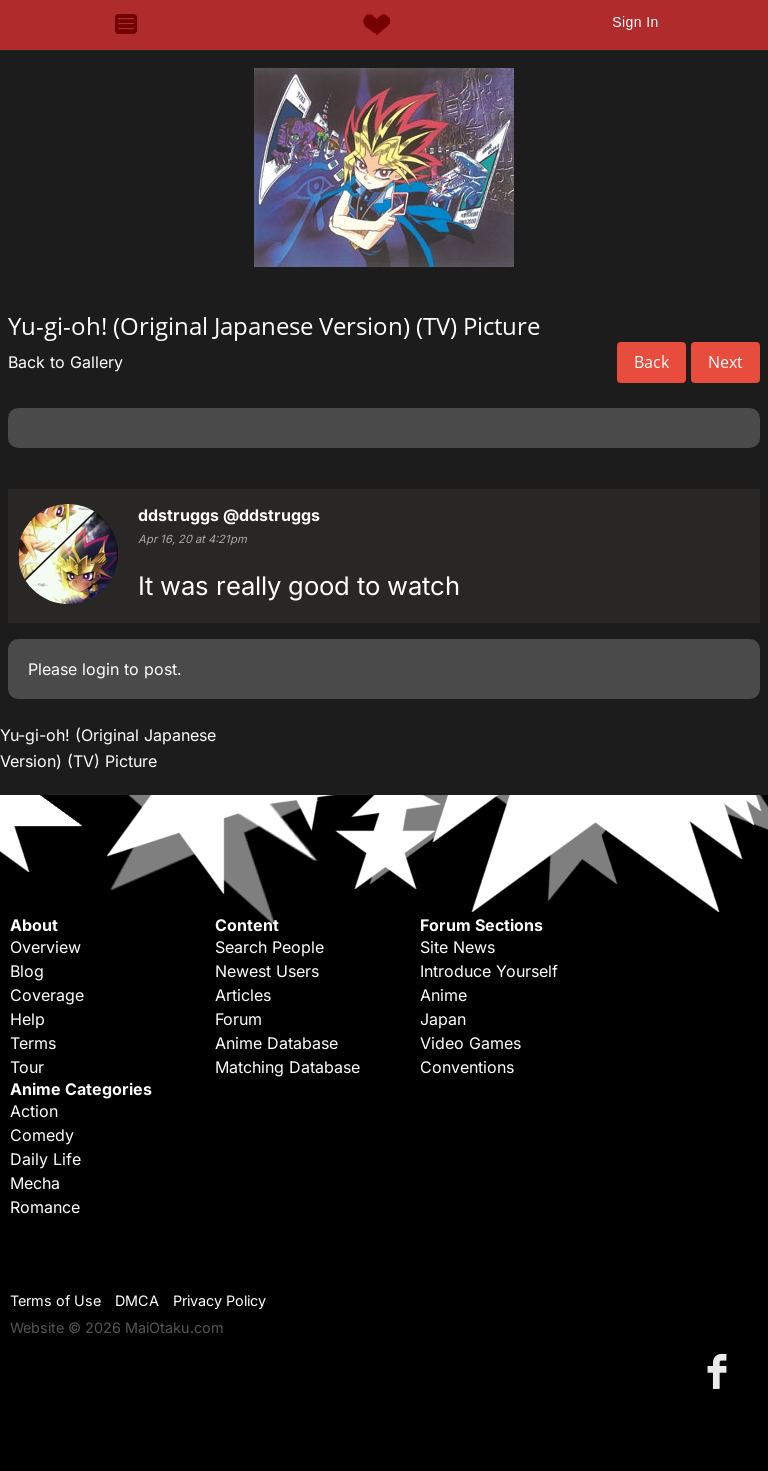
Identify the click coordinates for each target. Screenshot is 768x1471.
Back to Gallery (65, 362)
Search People (269, 947)
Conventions (467, 1067)
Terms (33, 1043)
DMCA (137, 1300)
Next (725, 362)
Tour (27, 1067)
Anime (443, 995)
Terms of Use (55, 1300)
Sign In (635, 22)
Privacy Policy (219, 1300)
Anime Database (276, 1043)
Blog (27, 971)
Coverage (47, 995)
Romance (45, 1207)
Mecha (35, 1183)
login (100, 669)
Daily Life (45, 1159)
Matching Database (287, 1067)
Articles (243, 995)
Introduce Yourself (489, 971)
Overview (45, 947)
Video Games (470, 1043)
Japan (443, 1019)
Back (651, 362)
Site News (457, 947)
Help (27, 1019)
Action (34, 1111)
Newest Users (267, 971)
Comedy (42, 1135)
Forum (238, 1019)
